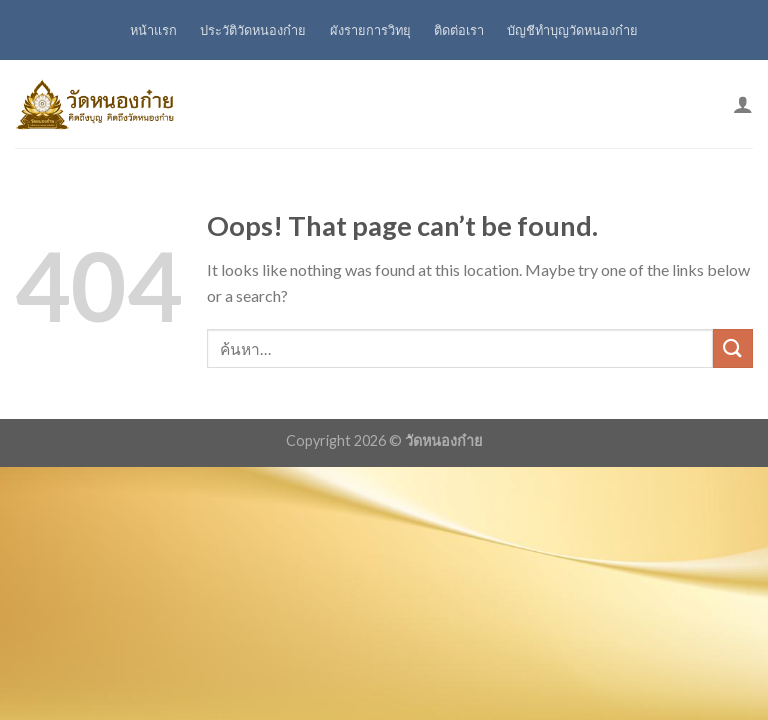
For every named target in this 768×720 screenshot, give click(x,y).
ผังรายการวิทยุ (370, 30)
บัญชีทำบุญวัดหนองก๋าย (572, 30)
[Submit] (733, 348)
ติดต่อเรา (459, 30)
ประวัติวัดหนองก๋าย (253, 30)
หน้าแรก (153, 30)
